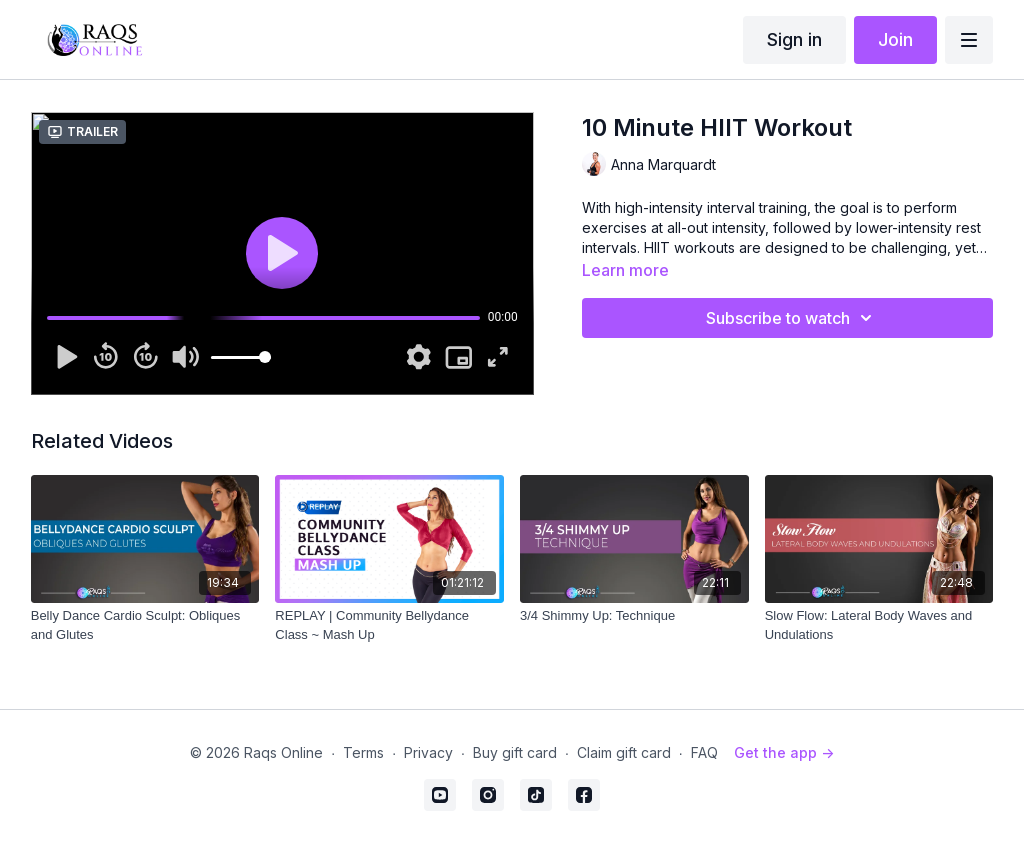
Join (895, 39)
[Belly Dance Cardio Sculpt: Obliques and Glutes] (145, 625)
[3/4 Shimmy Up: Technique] (634, 616)
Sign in (794, 39)
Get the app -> (784, 752)
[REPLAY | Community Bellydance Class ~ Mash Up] (389, 625)
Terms (363, 752)
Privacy (428, 752)
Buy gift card (515, 752)
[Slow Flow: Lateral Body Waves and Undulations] (879, 625)
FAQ (704, 752)
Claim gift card (624, 752)
